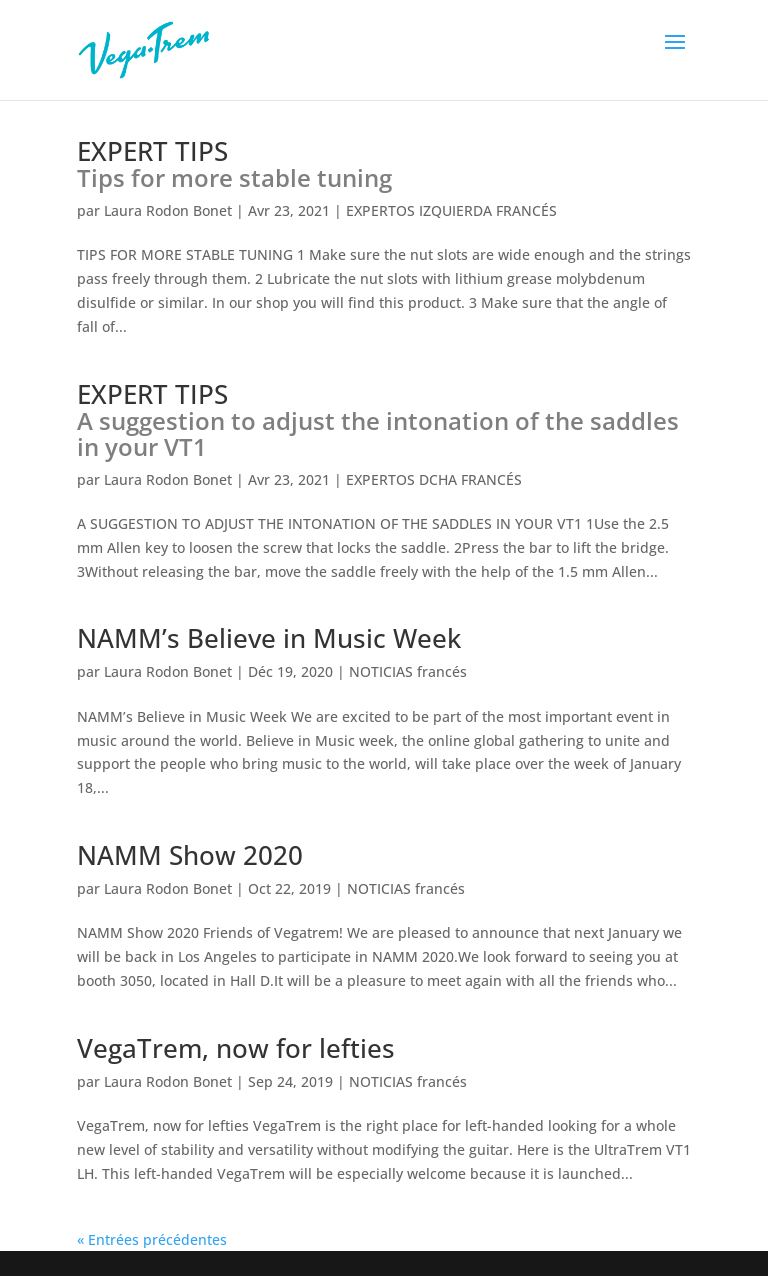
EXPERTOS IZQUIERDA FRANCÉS (451, 210)
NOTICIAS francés (408, 671)
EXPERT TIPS (234, 163)
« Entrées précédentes (152, 1239)
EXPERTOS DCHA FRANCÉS (434, 479)
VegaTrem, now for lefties (236, 1048)
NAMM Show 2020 (190, 855)
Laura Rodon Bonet (168, 210)
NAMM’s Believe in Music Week (269, 638)
